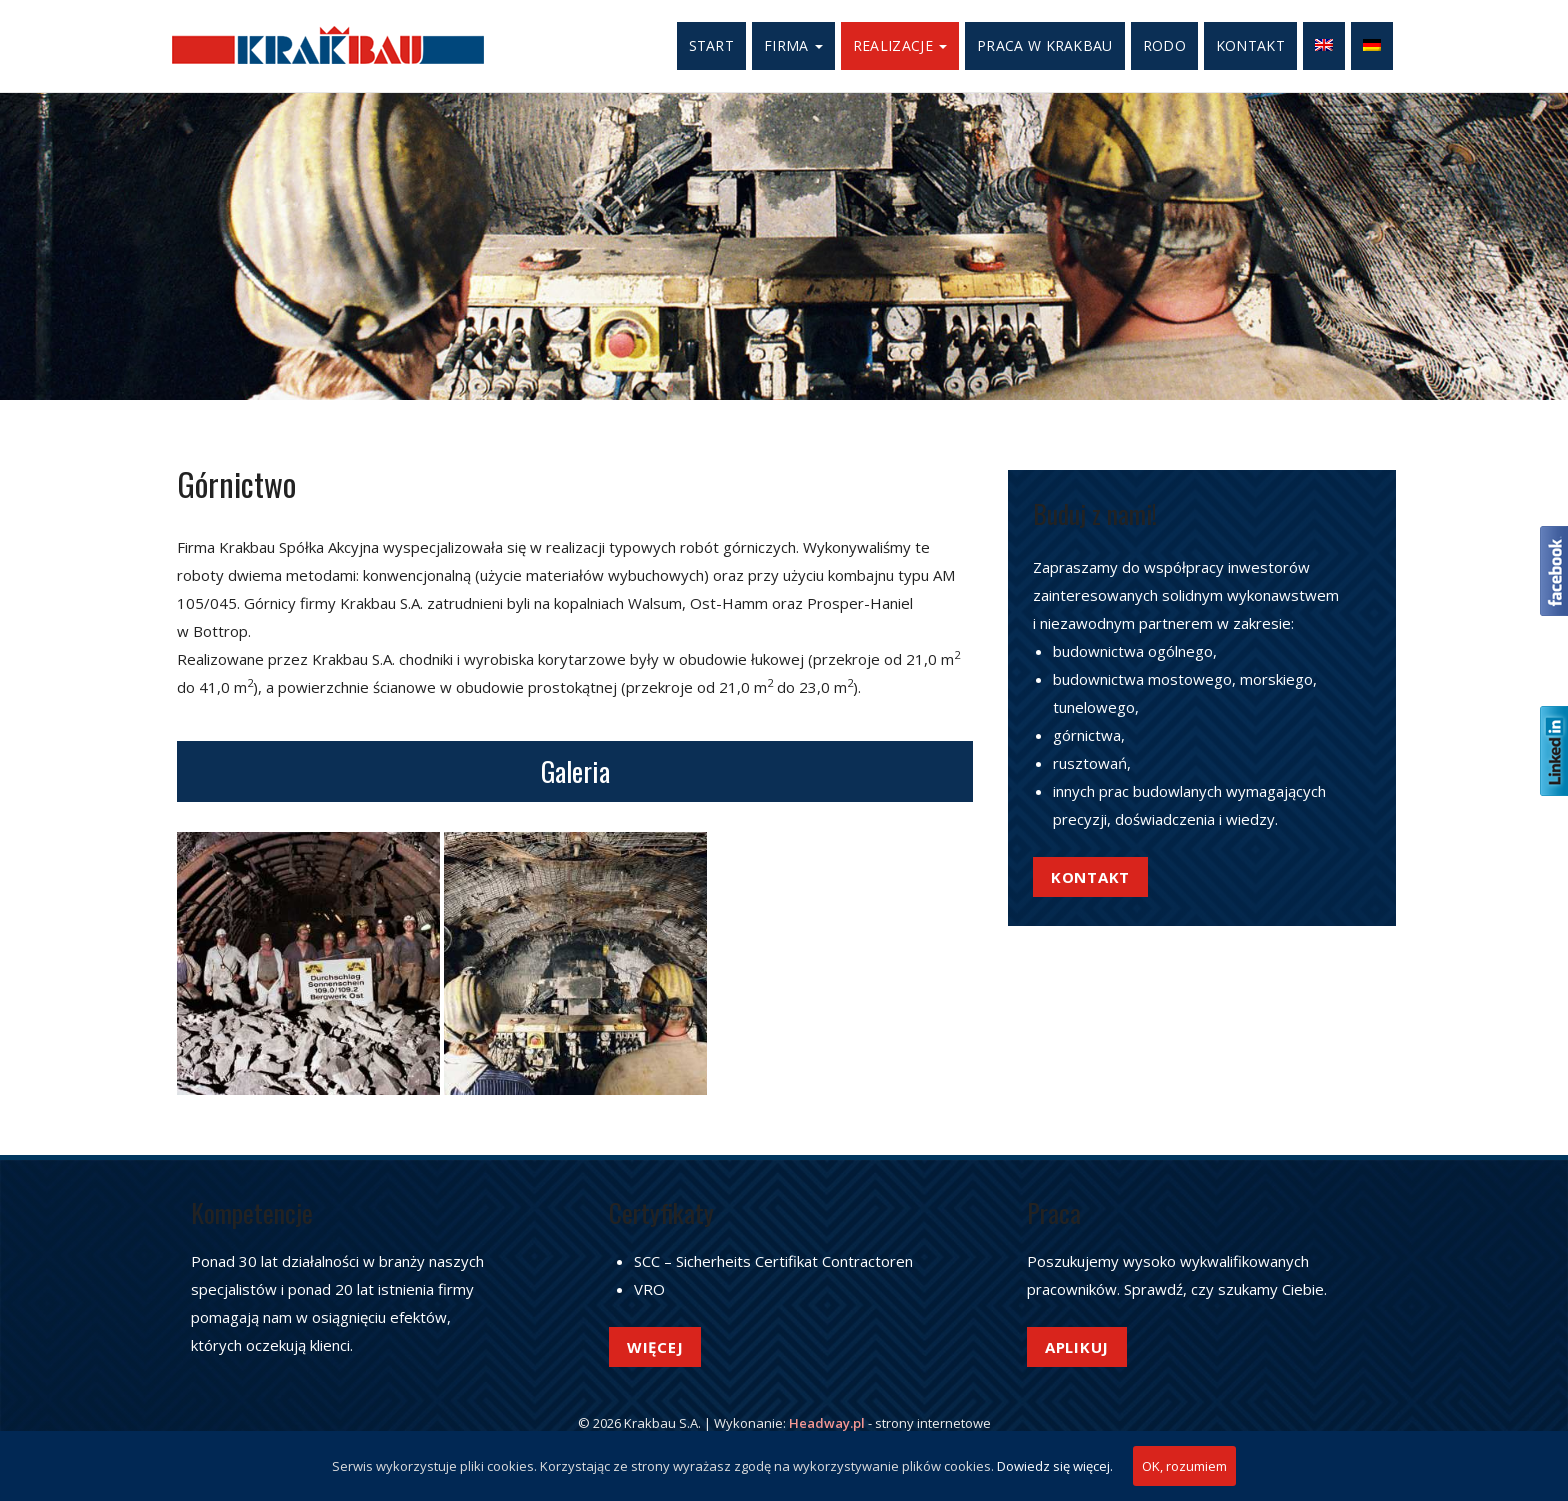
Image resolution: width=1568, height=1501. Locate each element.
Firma (793, 45)
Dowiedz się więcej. (1055, 1466)
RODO (1164, 45)
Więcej (655, 1347)
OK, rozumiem (1184, 1466)
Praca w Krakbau (1045, 45)
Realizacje (900, 45)
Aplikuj (1077, 1347)
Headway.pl (827, 1423)
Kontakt (1250, 45)
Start (712, 45)
